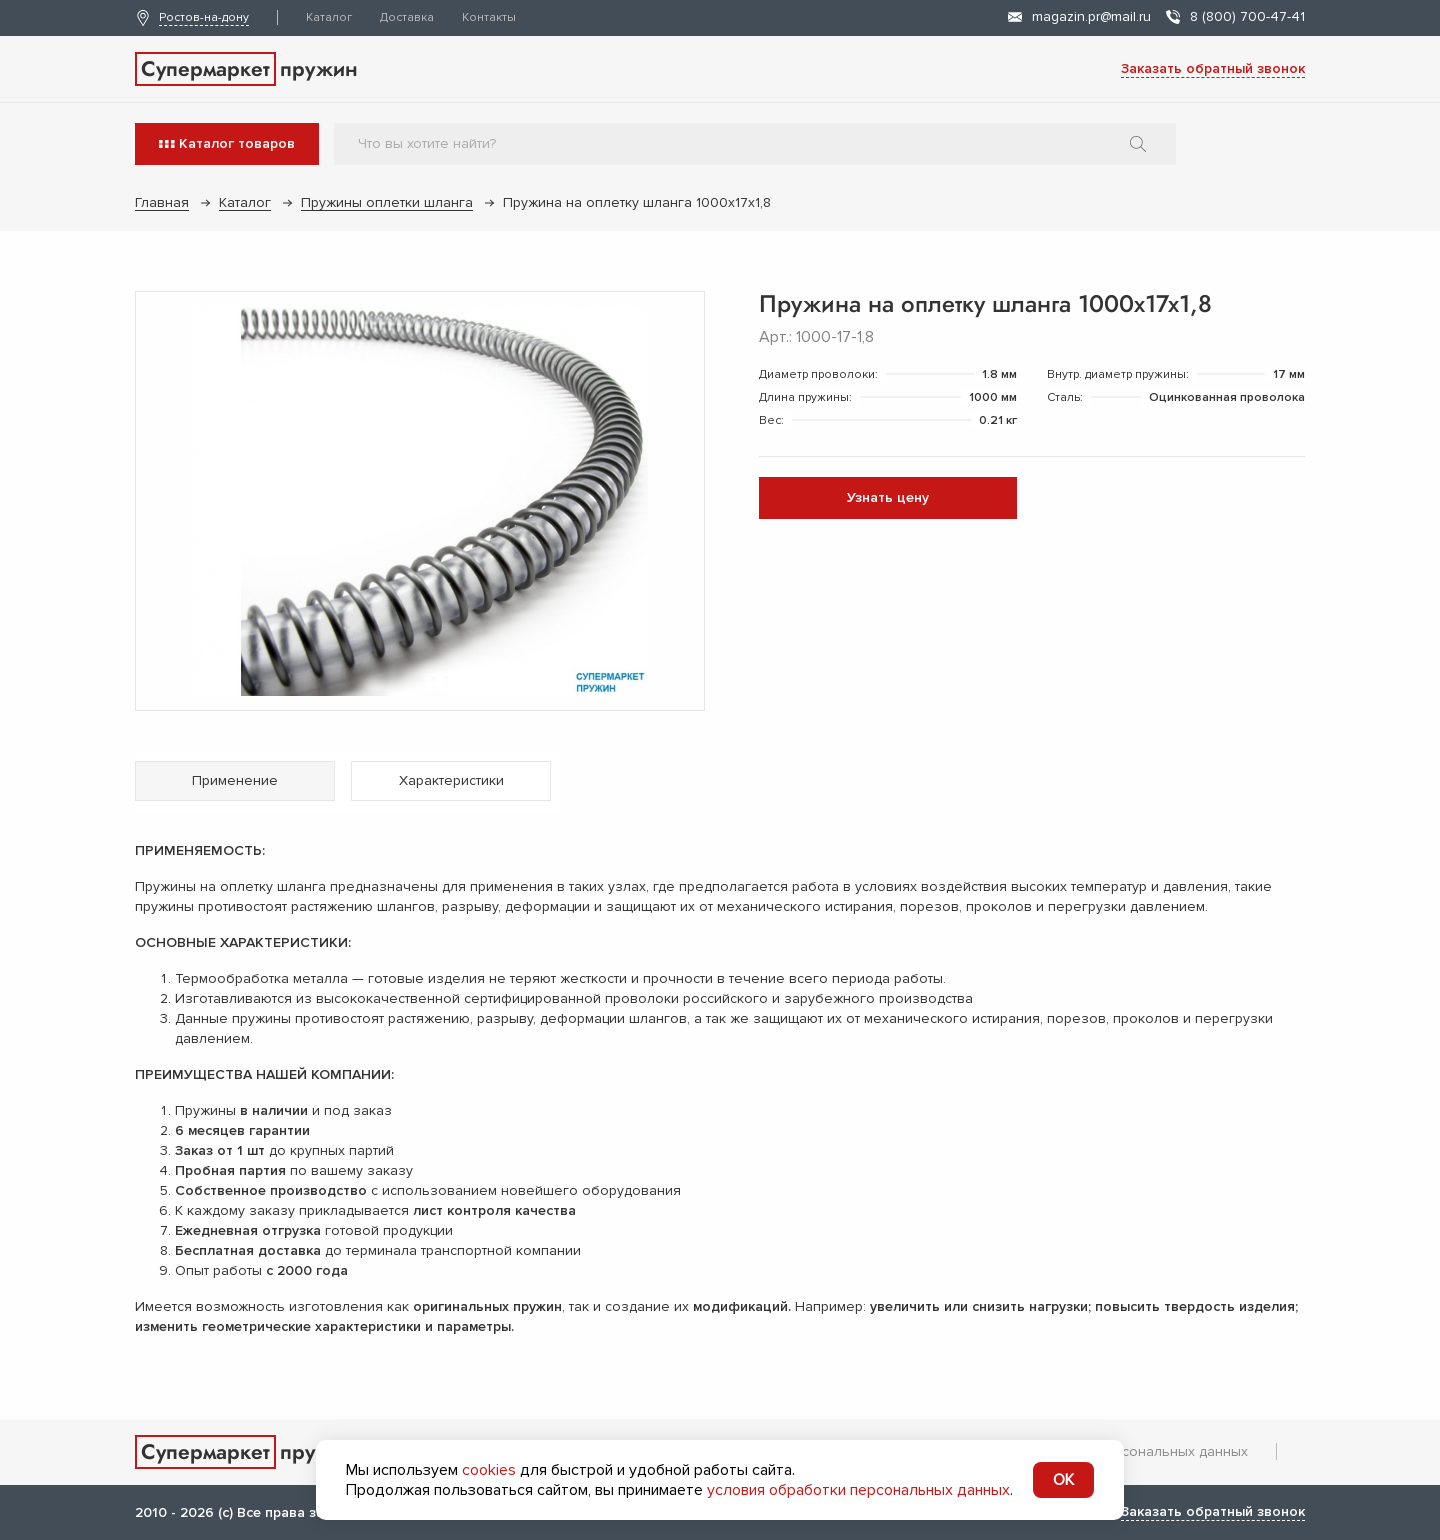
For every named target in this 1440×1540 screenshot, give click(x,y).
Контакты (489, 17)
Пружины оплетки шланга (387, 202)
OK (1063, 1480)
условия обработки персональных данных (858, 1490)
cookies (489, 1470)
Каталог (329, 17)
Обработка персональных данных (1133, 1451)
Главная (162, 202)
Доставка (407, 17)
